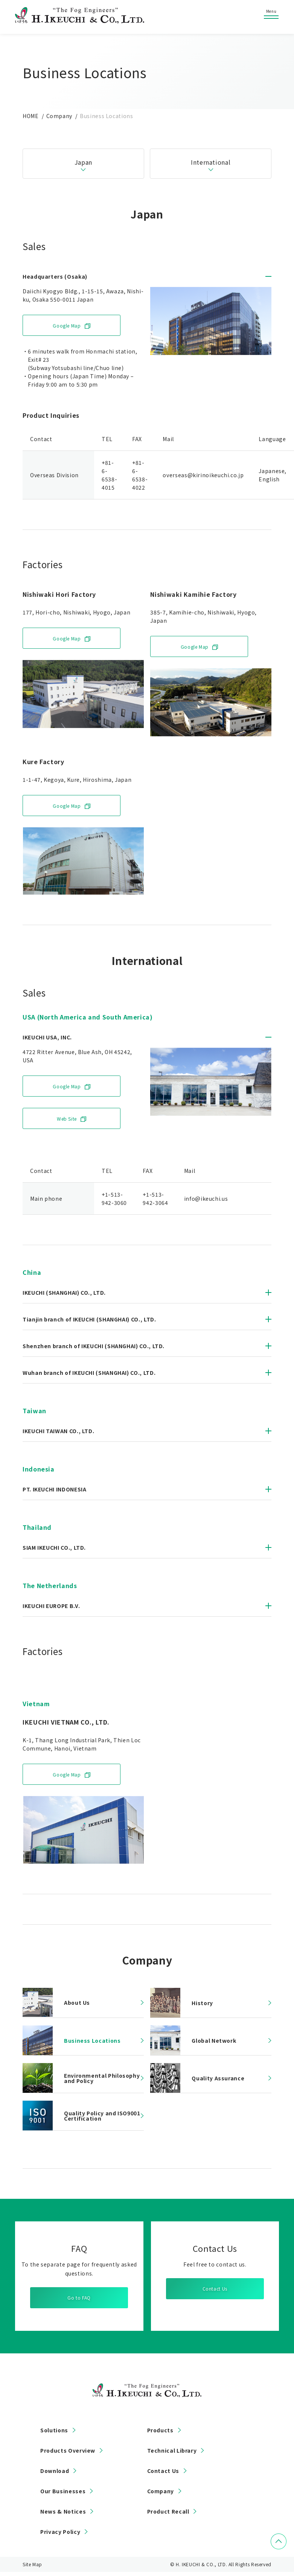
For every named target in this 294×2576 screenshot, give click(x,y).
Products (160, 2430)
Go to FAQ (79, 2297)
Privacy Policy (60, 2531)
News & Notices (63, 2511)
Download (54, 2470)
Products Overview (67, 2450)
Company (160, 2491)
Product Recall (168, 2511)
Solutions (54, 2430)
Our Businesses (62, 2491)
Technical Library (172, 2450)
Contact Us (215, 2288)
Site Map (32, 2564)
